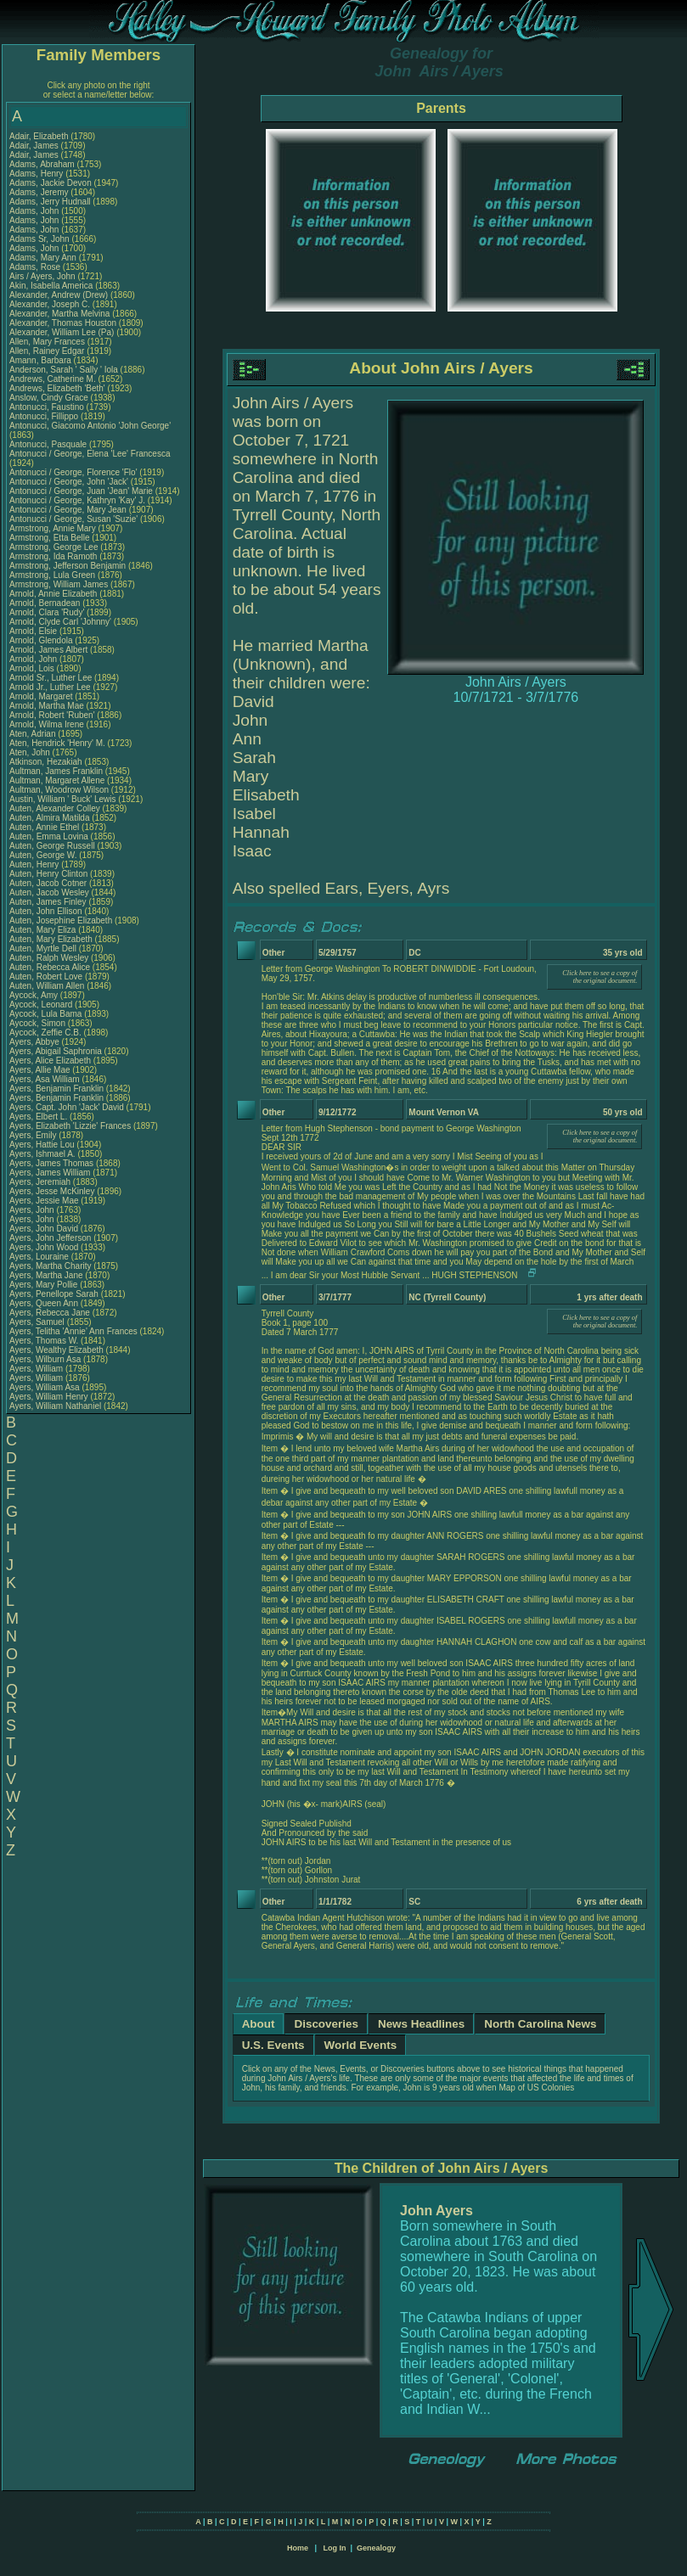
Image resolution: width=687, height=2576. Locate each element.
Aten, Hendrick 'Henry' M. (57, 743)
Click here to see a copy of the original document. (599, 977)
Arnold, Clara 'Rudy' (48, 612)
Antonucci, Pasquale (49, 444)
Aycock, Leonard (42, 1004)
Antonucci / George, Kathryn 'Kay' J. (77, 500)
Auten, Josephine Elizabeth (60, 920)
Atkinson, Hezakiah (46, 761)
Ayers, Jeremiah (41, 1182)
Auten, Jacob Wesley (49, 892)
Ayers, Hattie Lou (42, 1144)
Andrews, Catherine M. (52, 379)
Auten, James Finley (48, 901)
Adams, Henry (37, 173)
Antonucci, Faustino (48, 407)
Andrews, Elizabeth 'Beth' (58, 388)
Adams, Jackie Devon (50, 183)
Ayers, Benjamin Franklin (56, 1088)
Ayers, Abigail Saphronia (55, 1051)
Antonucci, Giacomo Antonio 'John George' (90, 425)
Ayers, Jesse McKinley (51, 1191)
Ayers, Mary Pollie (43, 1284)
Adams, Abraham (42, 164)
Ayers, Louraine (40, 1256)
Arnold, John (34, 659)
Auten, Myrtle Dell (42, 948)
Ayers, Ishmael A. (42, 1154)
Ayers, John (32, 1210)
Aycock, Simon (38, 1023)
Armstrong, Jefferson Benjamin (67, 565)
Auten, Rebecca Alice (49, 967)
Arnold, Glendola (42, 640)
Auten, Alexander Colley (54, 808)
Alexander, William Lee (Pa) (61, 332)
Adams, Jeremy (39, 192)
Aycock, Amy (34, 995)
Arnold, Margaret (42, 696)
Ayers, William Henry (48, 1396)
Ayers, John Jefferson (50, 1238)
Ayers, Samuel (38, 1322)
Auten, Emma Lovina (48, 836)
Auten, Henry (35, 864)
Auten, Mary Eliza (42, 929)
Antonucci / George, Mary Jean (69, 509)
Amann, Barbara (41, 360)
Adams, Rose (36, 267)
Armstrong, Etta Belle (49, 537)
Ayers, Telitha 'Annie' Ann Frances (73, 1331)
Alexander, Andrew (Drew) (59, 295)
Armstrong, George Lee (54, 547)
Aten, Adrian (33, 733)
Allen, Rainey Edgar (46, 351)
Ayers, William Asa (44, 1387)
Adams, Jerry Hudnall (50, 201)
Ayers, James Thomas (51, 1163)
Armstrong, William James (58, 584)
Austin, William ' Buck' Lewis (62, 799)
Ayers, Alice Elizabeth (50, 1060)
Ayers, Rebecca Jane (49, 1312)
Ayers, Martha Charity (50, 1266)
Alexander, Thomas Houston (62, 323)
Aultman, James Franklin (56, 771)
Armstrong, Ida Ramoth (53, 556)
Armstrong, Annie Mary (52, 528)
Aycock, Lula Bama (45, 1014)
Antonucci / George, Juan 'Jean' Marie (81, 491)
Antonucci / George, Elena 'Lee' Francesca (89, 453)
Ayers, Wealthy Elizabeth (56, 1350)
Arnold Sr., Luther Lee (50, 677)
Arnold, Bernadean (45, 603)
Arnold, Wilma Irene (46, 724)
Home (297, 2548)
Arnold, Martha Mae (48, 705)
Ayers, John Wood (43, 1247)
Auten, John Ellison (45, 911)
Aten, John (31, 752)
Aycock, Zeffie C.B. (45, 1032)
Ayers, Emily (34, 1135)
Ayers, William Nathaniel (55, 1406)
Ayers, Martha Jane (46, 1275)
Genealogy (376, 2548)
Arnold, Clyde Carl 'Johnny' (60, 621)
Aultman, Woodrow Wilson (59, 789)
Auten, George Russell (52, 845)
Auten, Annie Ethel (44, 827)
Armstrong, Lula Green (52, 575)
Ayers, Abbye (35, 1042)
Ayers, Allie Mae (39, 1070)
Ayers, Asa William (44, 1079)
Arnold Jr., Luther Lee (50, 687)
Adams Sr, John (40, 239)
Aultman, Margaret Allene (56, 780)
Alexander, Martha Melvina (59, 313)
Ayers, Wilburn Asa (45, 1359)
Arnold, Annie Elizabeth (53, 593)
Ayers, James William (49, 1172)
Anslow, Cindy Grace (48, 397)
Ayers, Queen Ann (43, 1303)
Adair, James (35, 145)
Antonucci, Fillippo (45, 416)
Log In (334, 2548)
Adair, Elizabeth (39, 136)
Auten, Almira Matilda (49, 817)
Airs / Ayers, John (43, 276)
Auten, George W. (43, 855)
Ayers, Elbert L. (38, 1116)
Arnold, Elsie (34, 631)
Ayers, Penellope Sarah (54, 1294)
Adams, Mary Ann (44, 257)
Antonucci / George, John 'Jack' (70, 481)
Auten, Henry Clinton (48, 873)
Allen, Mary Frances (47, 341)
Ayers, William (37, 1368)
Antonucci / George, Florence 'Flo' (74, 472)
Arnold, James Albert (48, 649)
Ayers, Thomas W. (43, 1340)
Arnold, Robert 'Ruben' (53, 715)
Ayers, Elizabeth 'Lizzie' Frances (70, 1126)
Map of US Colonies (536, 2087)
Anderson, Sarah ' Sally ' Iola (63, 369)
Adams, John (35, 211)
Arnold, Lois (33, 668)
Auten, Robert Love (45, 976)
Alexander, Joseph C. (49, 304)
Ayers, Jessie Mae (44, 1200)
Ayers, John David (43, 1228)
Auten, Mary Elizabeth (51, 939)
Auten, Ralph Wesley (48, 957)
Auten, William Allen (46, 986)
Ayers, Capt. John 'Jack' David (66, 1107)
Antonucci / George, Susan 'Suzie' (74, 519)
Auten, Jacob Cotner (48, 883)
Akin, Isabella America (51, 285)
